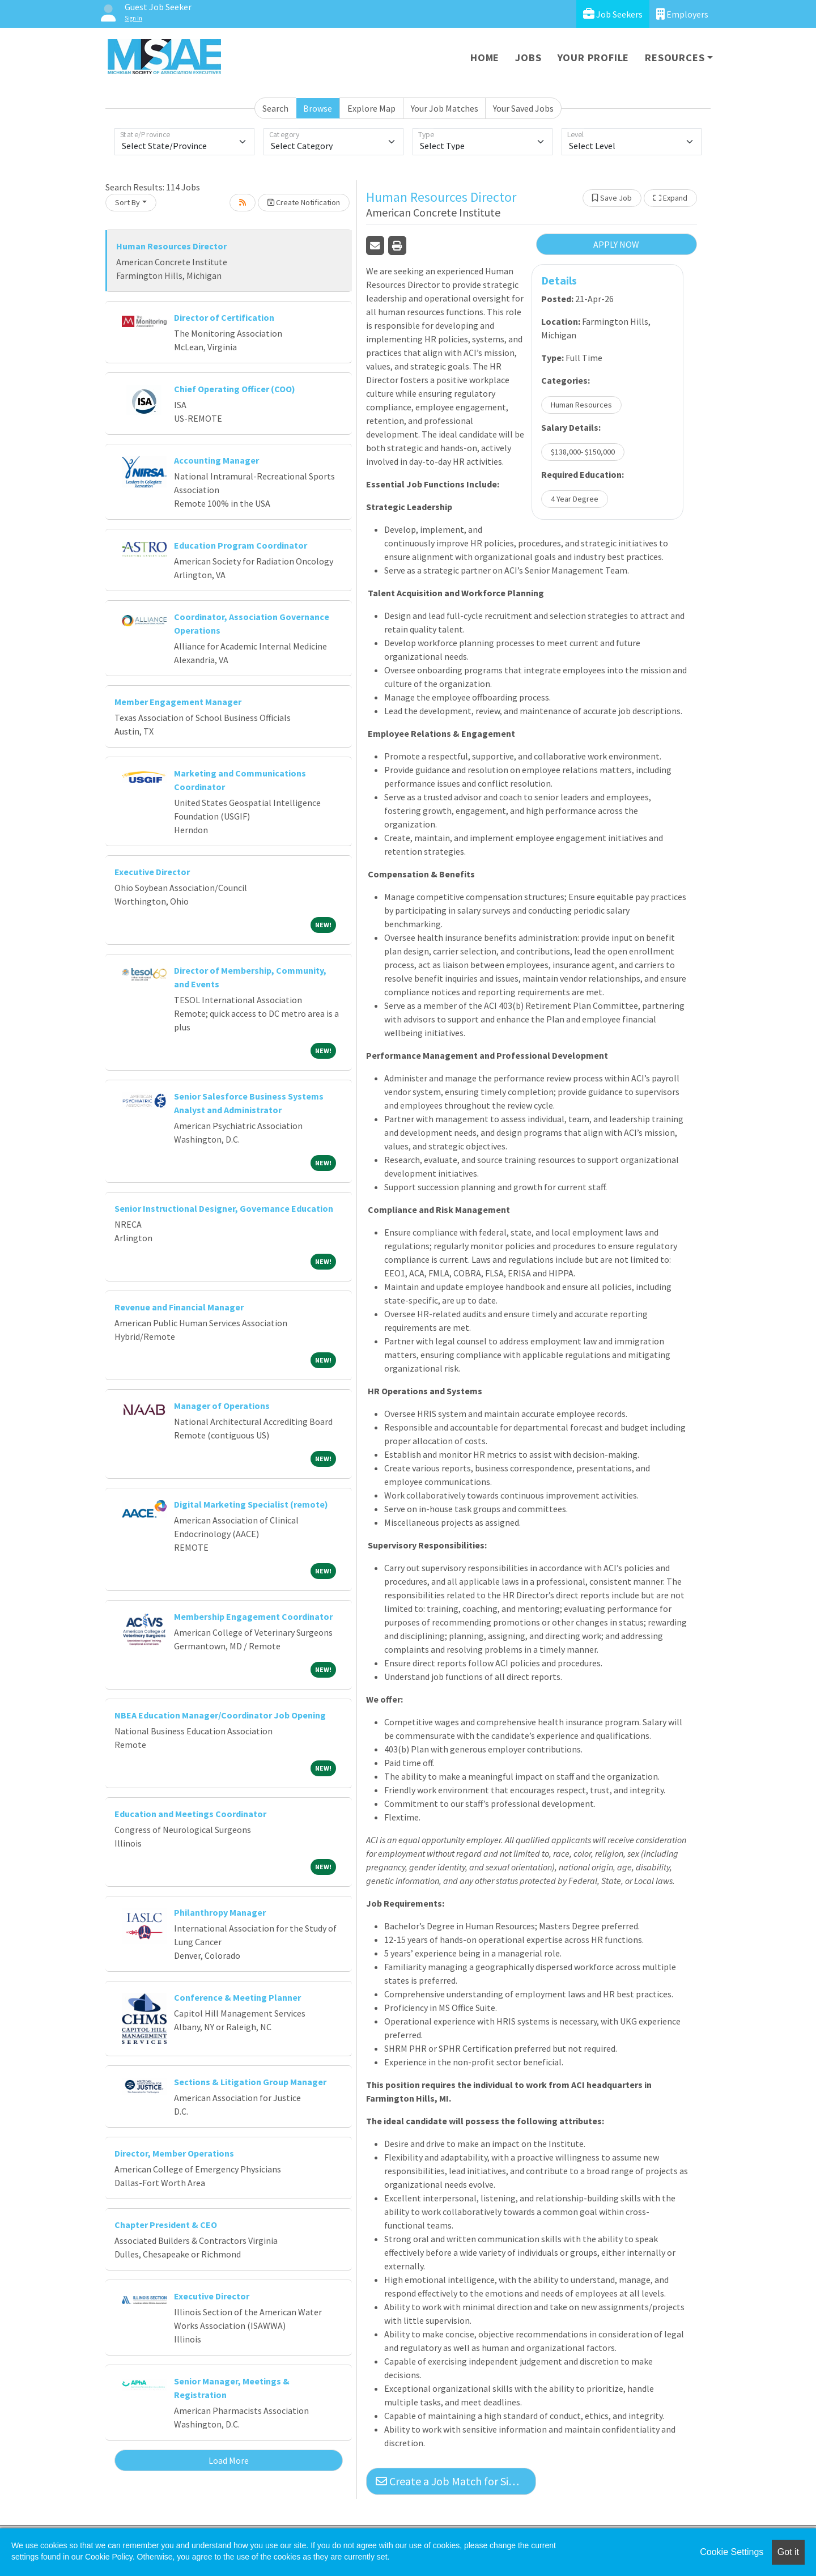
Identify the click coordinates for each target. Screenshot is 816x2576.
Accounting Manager (216, 460)
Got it (788, 2552)
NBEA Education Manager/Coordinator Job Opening (220, 1715)
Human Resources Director (171, 246)
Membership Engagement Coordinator (253, 1616)
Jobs (528, 57)
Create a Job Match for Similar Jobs (456, 2481)
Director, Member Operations (174, 2153)
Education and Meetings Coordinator (190, 1813)
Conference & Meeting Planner (237, 1997)
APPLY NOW (616, 244)
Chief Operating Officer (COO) (234, 388)
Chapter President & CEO (165, 2224)
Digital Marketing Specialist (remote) (251, 1504)
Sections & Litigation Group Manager (250, 2081)
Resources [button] (674, 57)
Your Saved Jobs (523, 108)
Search (275, 108)
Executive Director (152, 871)
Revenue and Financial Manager (179, 1307)
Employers (682, 14)
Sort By (127, 202)
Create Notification (303, 202)
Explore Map (371, 108)
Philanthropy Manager (220, 1912)
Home (484, 57)
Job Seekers (613, 14)
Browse (317, 108)
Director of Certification (224, 317)
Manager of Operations (222, 1405)
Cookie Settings (731, 2552)
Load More (229, 2460)
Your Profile (594, 57)
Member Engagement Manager (177, 701)
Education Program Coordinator (240, 545)
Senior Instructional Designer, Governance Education (223, 1208)
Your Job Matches (444, 108)
